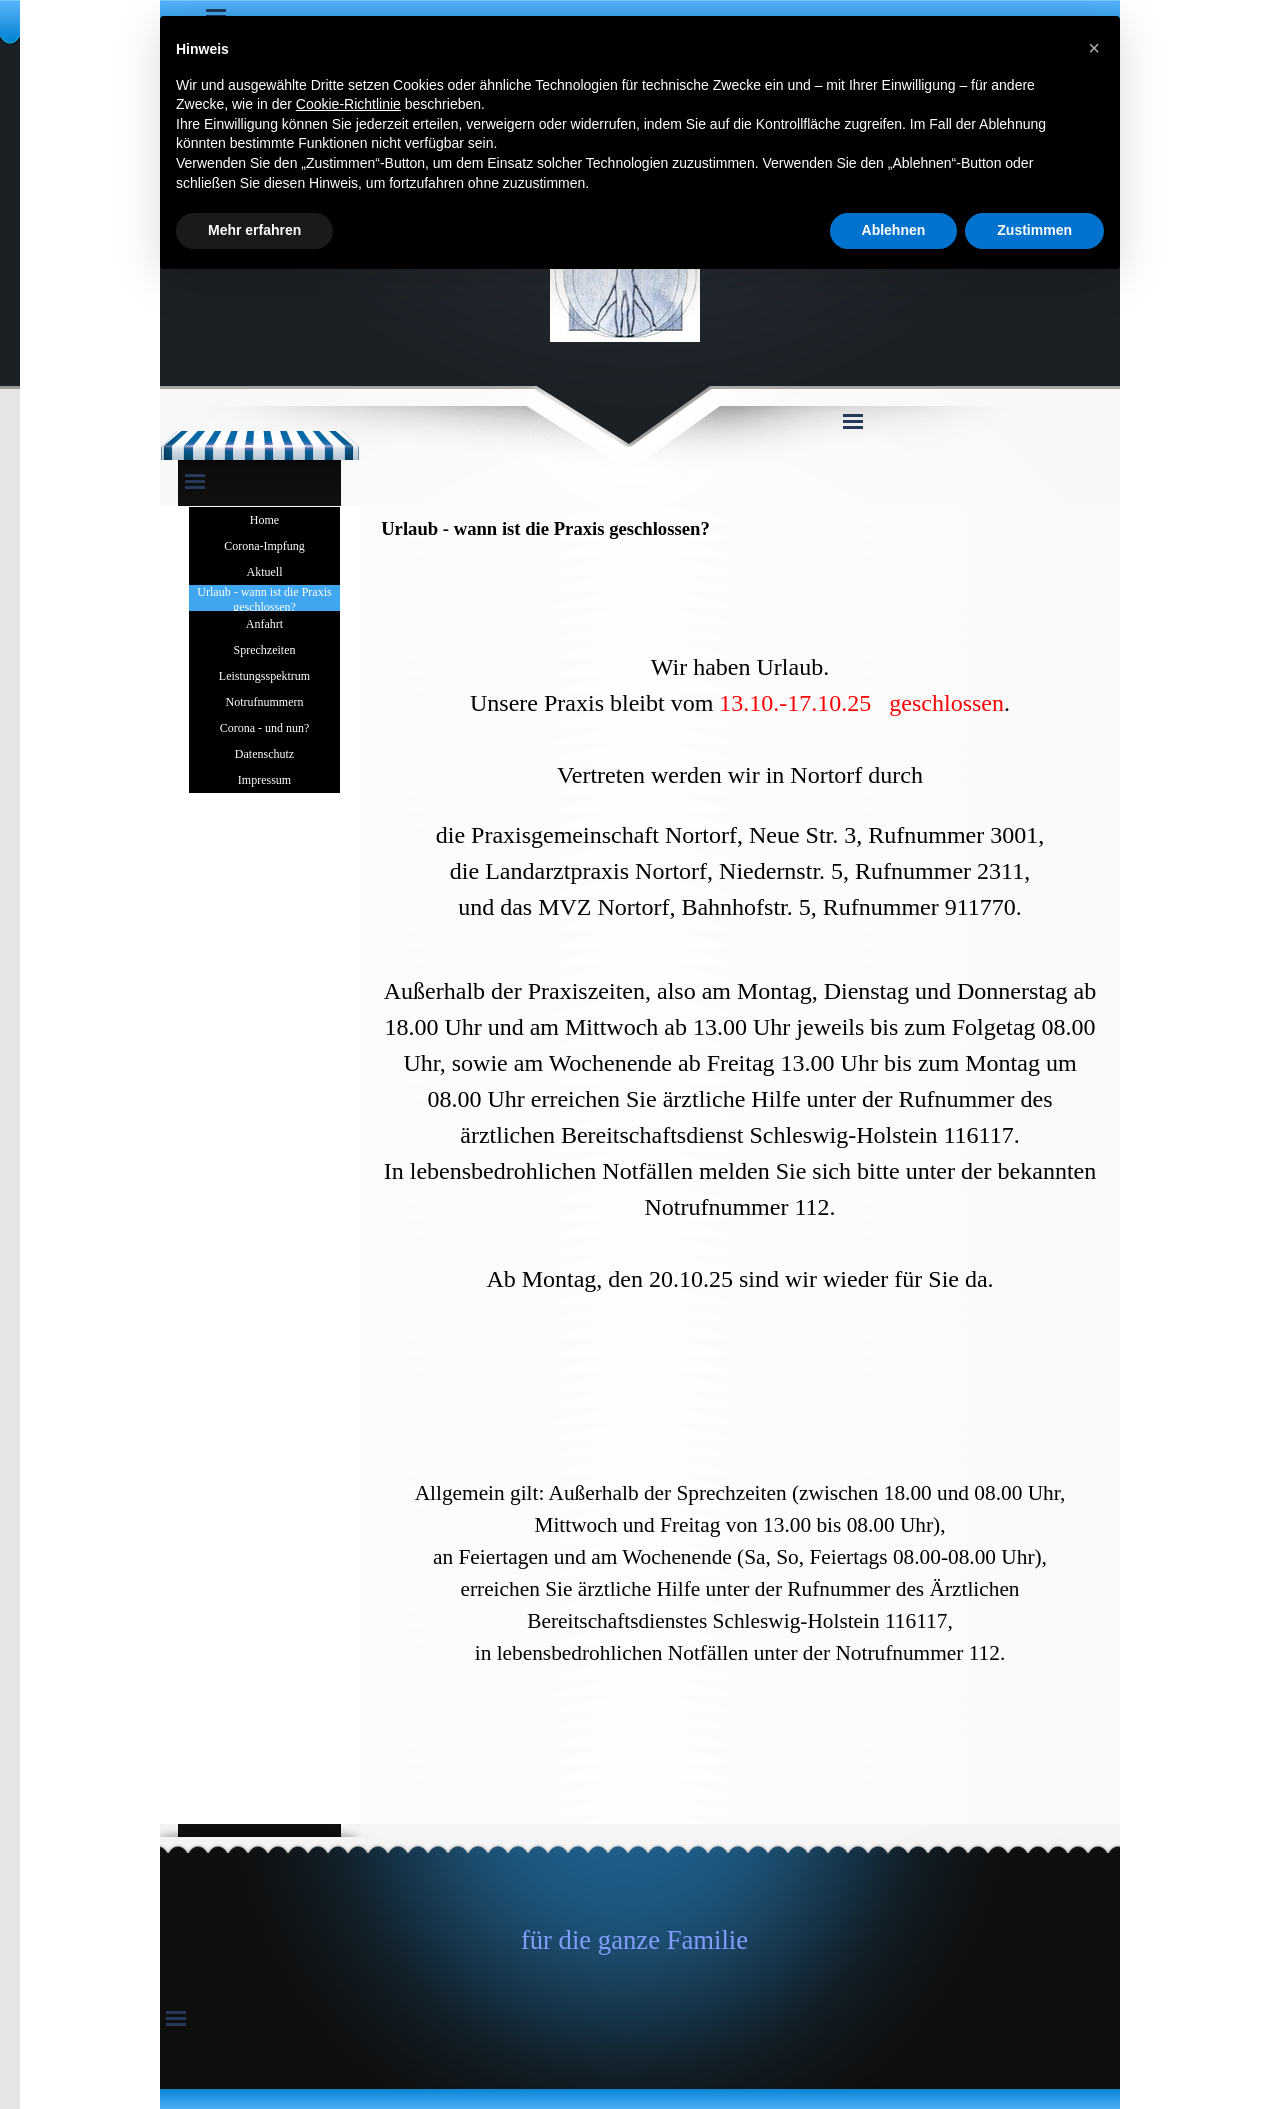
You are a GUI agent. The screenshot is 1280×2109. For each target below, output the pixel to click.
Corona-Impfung (264, 546)
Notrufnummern (265, 702)
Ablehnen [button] (894, 230)
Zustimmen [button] (1034, 230)
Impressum (264, 780)
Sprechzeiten (265, 650)
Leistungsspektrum (264, 676)
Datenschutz (264, 754)
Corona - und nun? (265, 728)
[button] (1094, 48)
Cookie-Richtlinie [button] (348, 104)
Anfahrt (264, 624)
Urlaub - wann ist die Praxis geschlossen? (264, 599)
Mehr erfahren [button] (254, 230)
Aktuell (265, 572)
